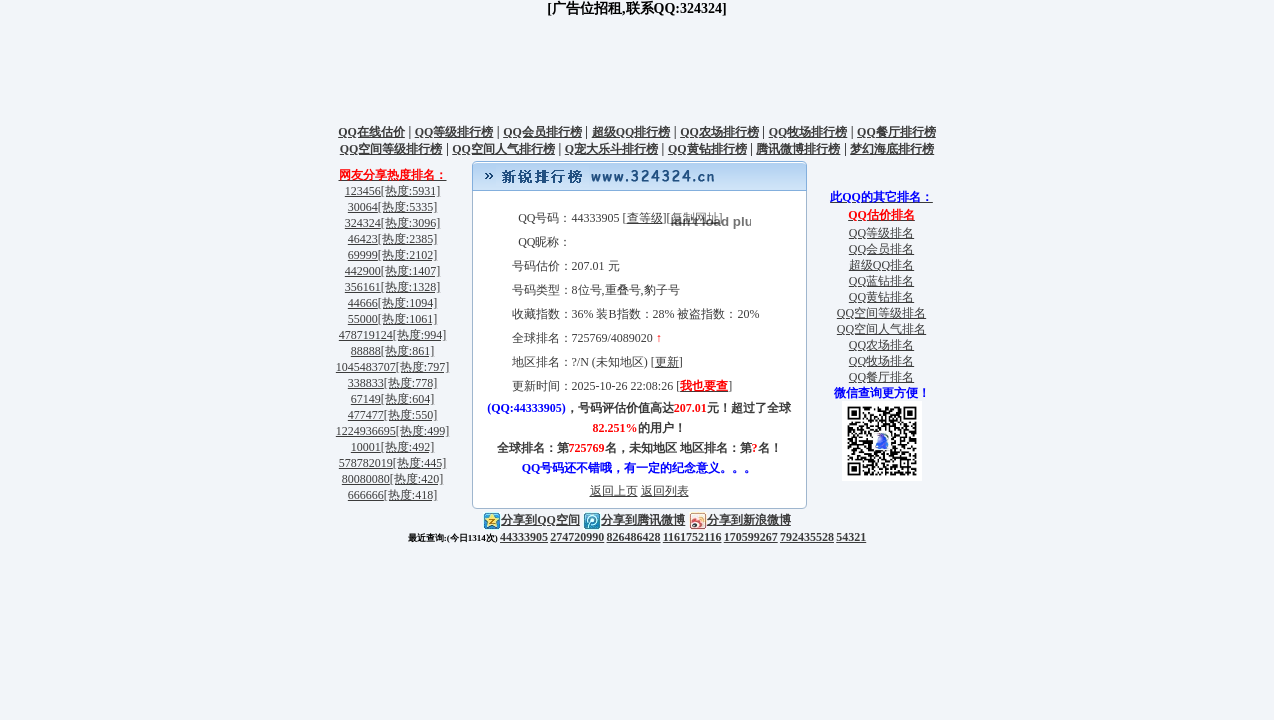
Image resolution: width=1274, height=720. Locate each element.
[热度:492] (407, 447)
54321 (851, 537)
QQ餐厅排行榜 (896, 132)
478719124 (366, 335)
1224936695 (366, 431)
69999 (363, 255)
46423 (363, 239)
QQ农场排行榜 (719, 132)
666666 (366, 495)
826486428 (634, 537)
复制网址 (695, 218)
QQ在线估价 (371, 132)
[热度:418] (410, 495)
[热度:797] (422, 367)
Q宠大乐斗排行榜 (611, 149)
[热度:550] (410, 415)
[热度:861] (407, 351)
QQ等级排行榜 (454, 132)
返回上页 (614, 491)
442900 (363, 271)
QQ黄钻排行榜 (707, 149)
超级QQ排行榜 (631, 132)
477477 (366, 415)
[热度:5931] (410, 191)
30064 (363, 207)
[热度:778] (410, 383)
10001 (366, 447)
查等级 (645, 218)
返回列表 (665, 491)
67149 (366, 399)
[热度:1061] (407, 319)
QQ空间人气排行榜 (503, 149)
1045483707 (366, 367)
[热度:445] (419, 463)
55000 (363, 319)
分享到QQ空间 (531, 520)
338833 (366, 383)
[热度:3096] (410, 223)
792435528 (807, 537)
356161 (363, 287)
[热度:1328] (410, 287)
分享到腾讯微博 (634, 520)
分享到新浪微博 (740, 520)
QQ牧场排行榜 (808, 132)
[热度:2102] (407, 255)
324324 (363, 223)
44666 (363, 303)
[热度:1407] (410, 271)
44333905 (524, 537)
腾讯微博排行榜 (798, 149)
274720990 (577, 537)
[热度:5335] (407, 207)
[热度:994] (419, 335)
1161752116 (692, 537)
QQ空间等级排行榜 (391, 149)
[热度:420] (416, 479)
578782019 (366, 463)
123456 (363, 191)
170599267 (751, 537)
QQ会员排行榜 (542, 132)
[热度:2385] (407, 239)
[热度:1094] (407, 303)
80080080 (366, 479)
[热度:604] (407, 399)
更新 (667, 362)
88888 (366, 351)
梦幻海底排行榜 (892, 149)
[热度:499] (422, 431)
